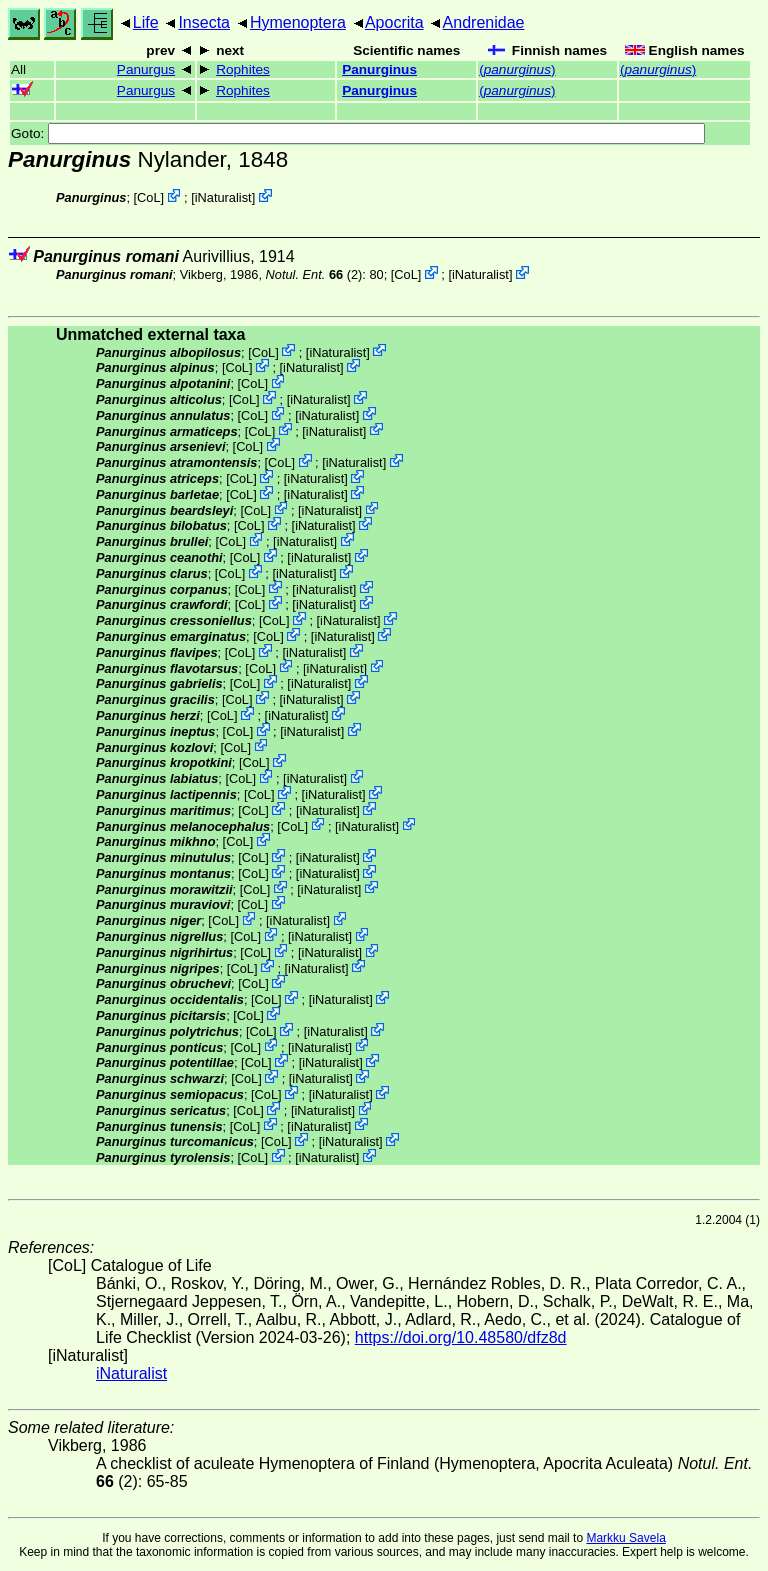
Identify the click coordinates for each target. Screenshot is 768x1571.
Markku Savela (625, 1538)
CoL (148, 197)
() (517, 69)
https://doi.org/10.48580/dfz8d (461, 1337)
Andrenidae (484, 22)
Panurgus (146, 69)
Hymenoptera (298, 22)
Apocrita (394, 22)
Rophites (243, 69)
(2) (314, 274)
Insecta (204, 22)
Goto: (358, 133)
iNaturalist (223, 197)
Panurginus (379, 69)
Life (146, 22)
